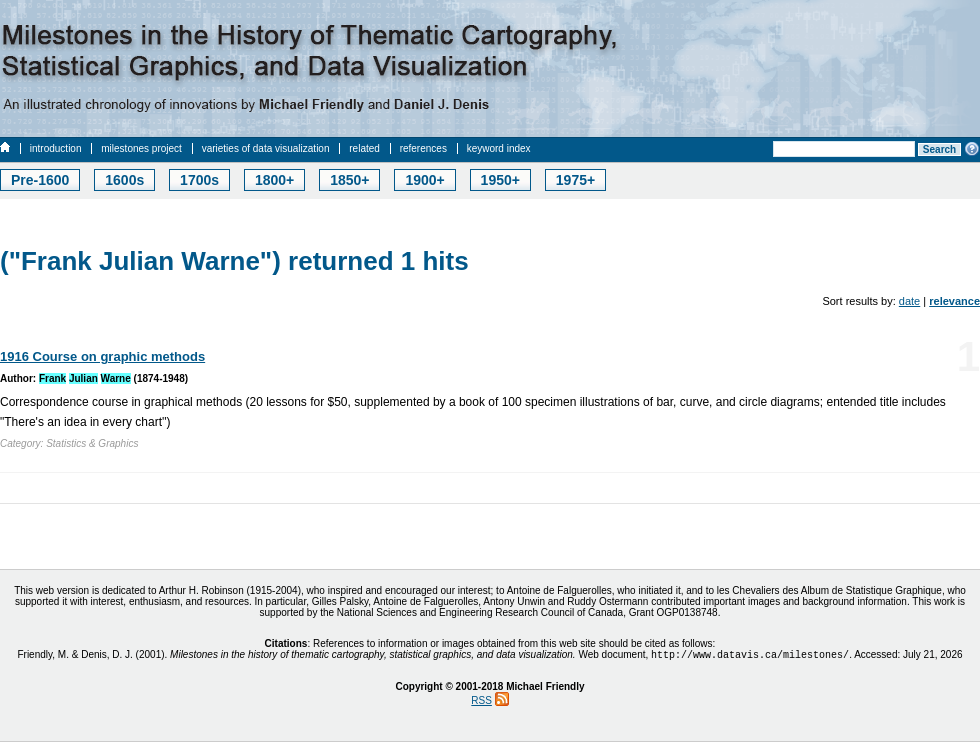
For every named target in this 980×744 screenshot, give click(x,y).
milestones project (141, 148)
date (909, 301)
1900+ (424, 180)
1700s (199, 180)
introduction (56, 148)
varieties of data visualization (266, 148)
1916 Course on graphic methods (102, 356)
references (423, 148)
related (364, 148)
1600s (124, 180)
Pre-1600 (40, 180)
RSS (481, 702)
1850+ (349, 180)
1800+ (274, 180)
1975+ (575, 180)
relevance (954, 301)
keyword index (499, 148)
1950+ (500, 180)
